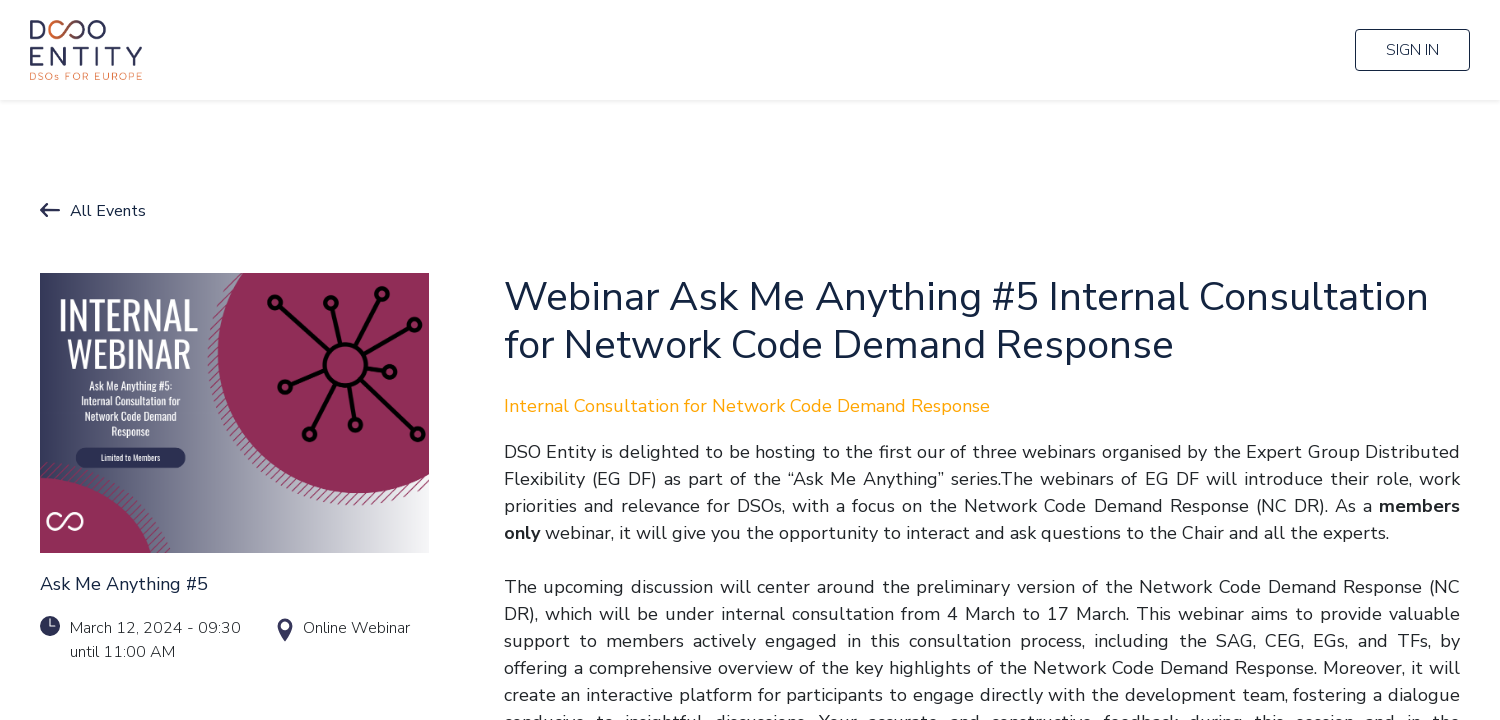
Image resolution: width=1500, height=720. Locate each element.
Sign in (1412, 50)
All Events (108, 211)
